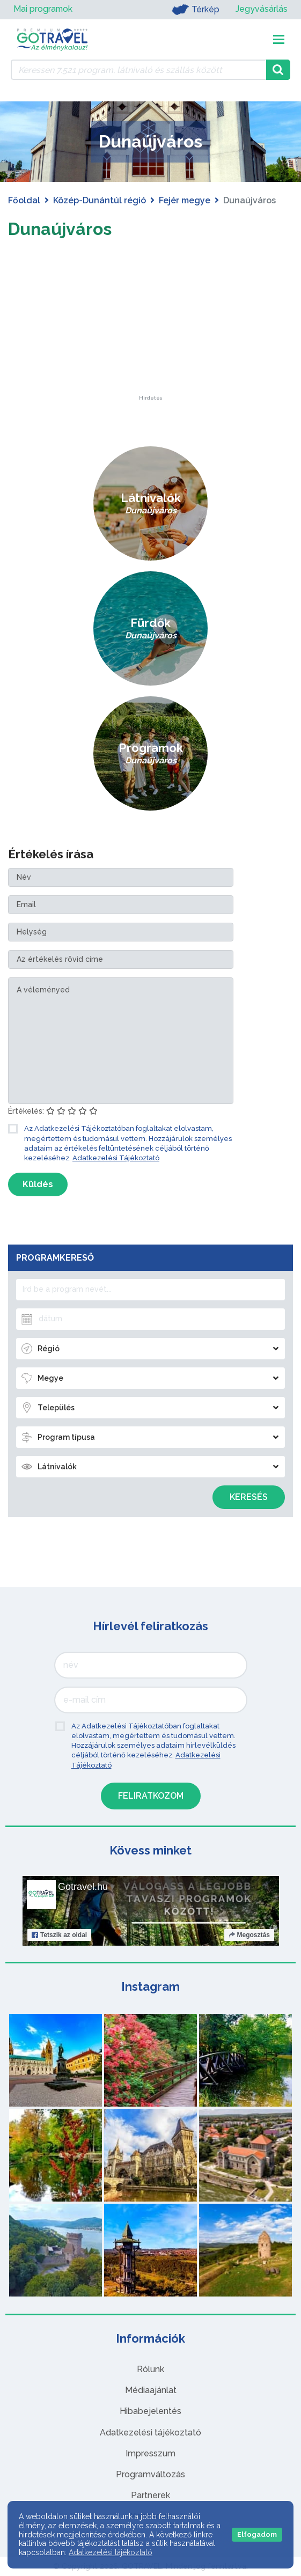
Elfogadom (257, 2534)
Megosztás (248, 1935)
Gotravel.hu (83, 1886)
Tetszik (59, 1935)
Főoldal (24, 200)
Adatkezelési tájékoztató (150, 2432)
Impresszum (150, 2453)
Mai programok (43, 9)
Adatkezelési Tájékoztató (115, 1158)
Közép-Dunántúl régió (99, 200)
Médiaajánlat (151, 2390)
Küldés (38, 1184)
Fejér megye (184, 200)
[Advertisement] (150, 328)
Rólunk (150, 2369)
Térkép (195, 9)
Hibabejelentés (150, 2411)
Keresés (249, 1497)
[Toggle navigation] (279, 39)
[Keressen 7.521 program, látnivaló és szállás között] (138, 70)
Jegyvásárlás (262, 9)
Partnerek (150, 2495)
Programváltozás (150, 2474)
